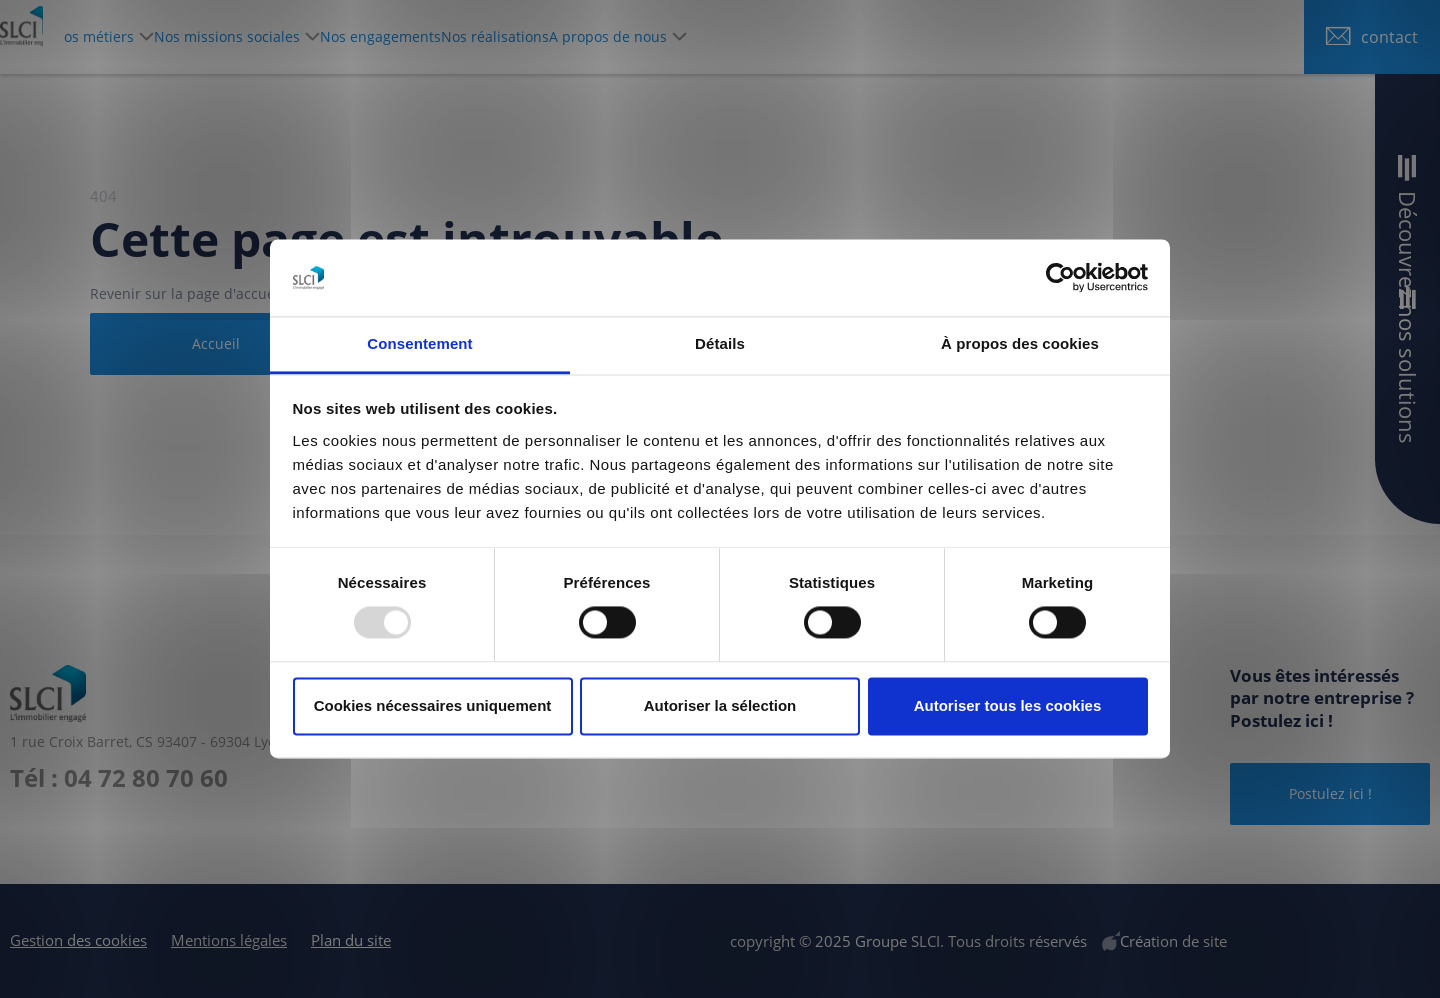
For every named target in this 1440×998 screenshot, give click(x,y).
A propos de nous (835, 36)
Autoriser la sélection (720, 705)
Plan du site (351, 940)
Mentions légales (229, 940)
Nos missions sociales (378, 36)
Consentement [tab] (419, 343)
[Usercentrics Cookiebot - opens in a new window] (1060, 278)
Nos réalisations (696, 36)
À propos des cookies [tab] (1020, 343)
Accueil (216, 343)
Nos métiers (219, 36)
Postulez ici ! (1330, 793)
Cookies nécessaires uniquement (433, 705)
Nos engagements (557, 36)
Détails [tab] (720, 343)
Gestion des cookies (78, 940)
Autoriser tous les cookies (1008, 705)
